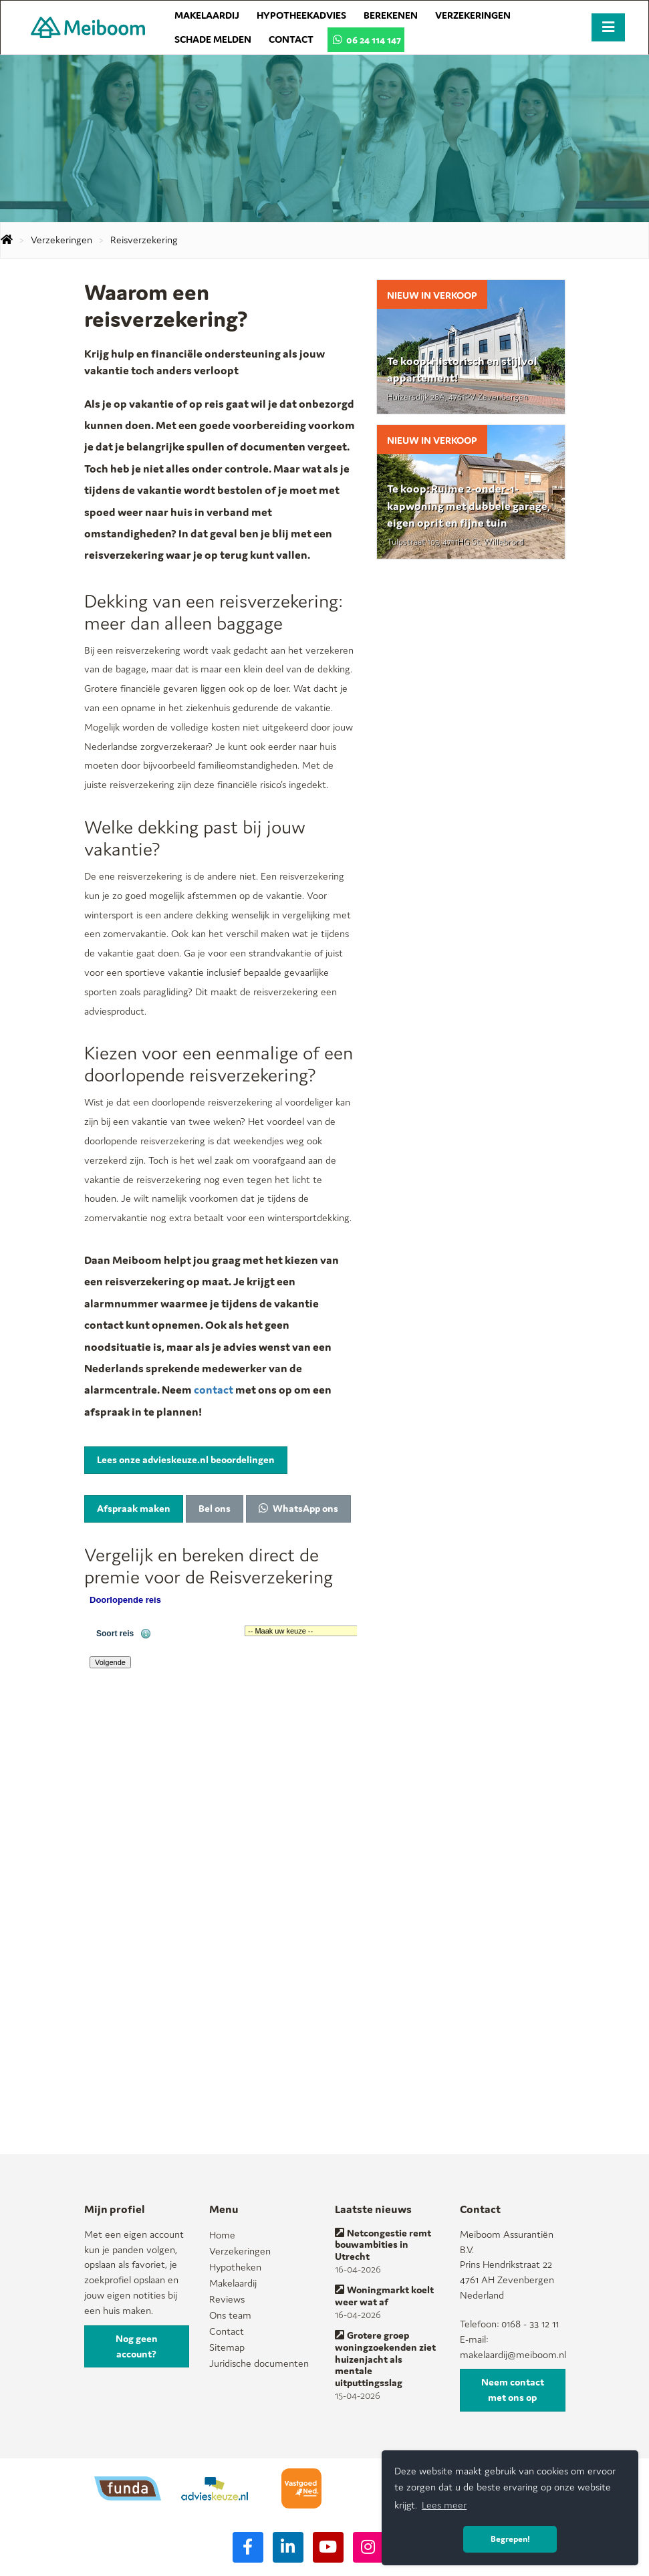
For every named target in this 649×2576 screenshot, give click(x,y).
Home (222, 2234)
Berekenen (391, 15)
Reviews (227, 2299)
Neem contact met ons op (512, 2389)
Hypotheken (235, 2267)
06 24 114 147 (366, 39)
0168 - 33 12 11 (530, 2323)
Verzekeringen (473, 15)
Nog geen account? (137, 2346)
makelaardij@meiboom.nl (513, 2354)
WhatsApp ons (298, 1508)
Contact (291, 39)
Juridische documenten (259, 2363)
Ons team (230, 2315)
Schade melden (212, 39)
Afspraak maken (133, 1508)
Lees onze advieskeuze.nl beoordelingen (186, 1459)
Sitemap (227, 2347)
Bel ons (215, 1508)
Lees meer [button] (444, 2504)
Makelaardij (206, 15)
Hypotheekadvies (301, 15)
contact (214, 1389)
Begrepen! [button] (510, 2539)
